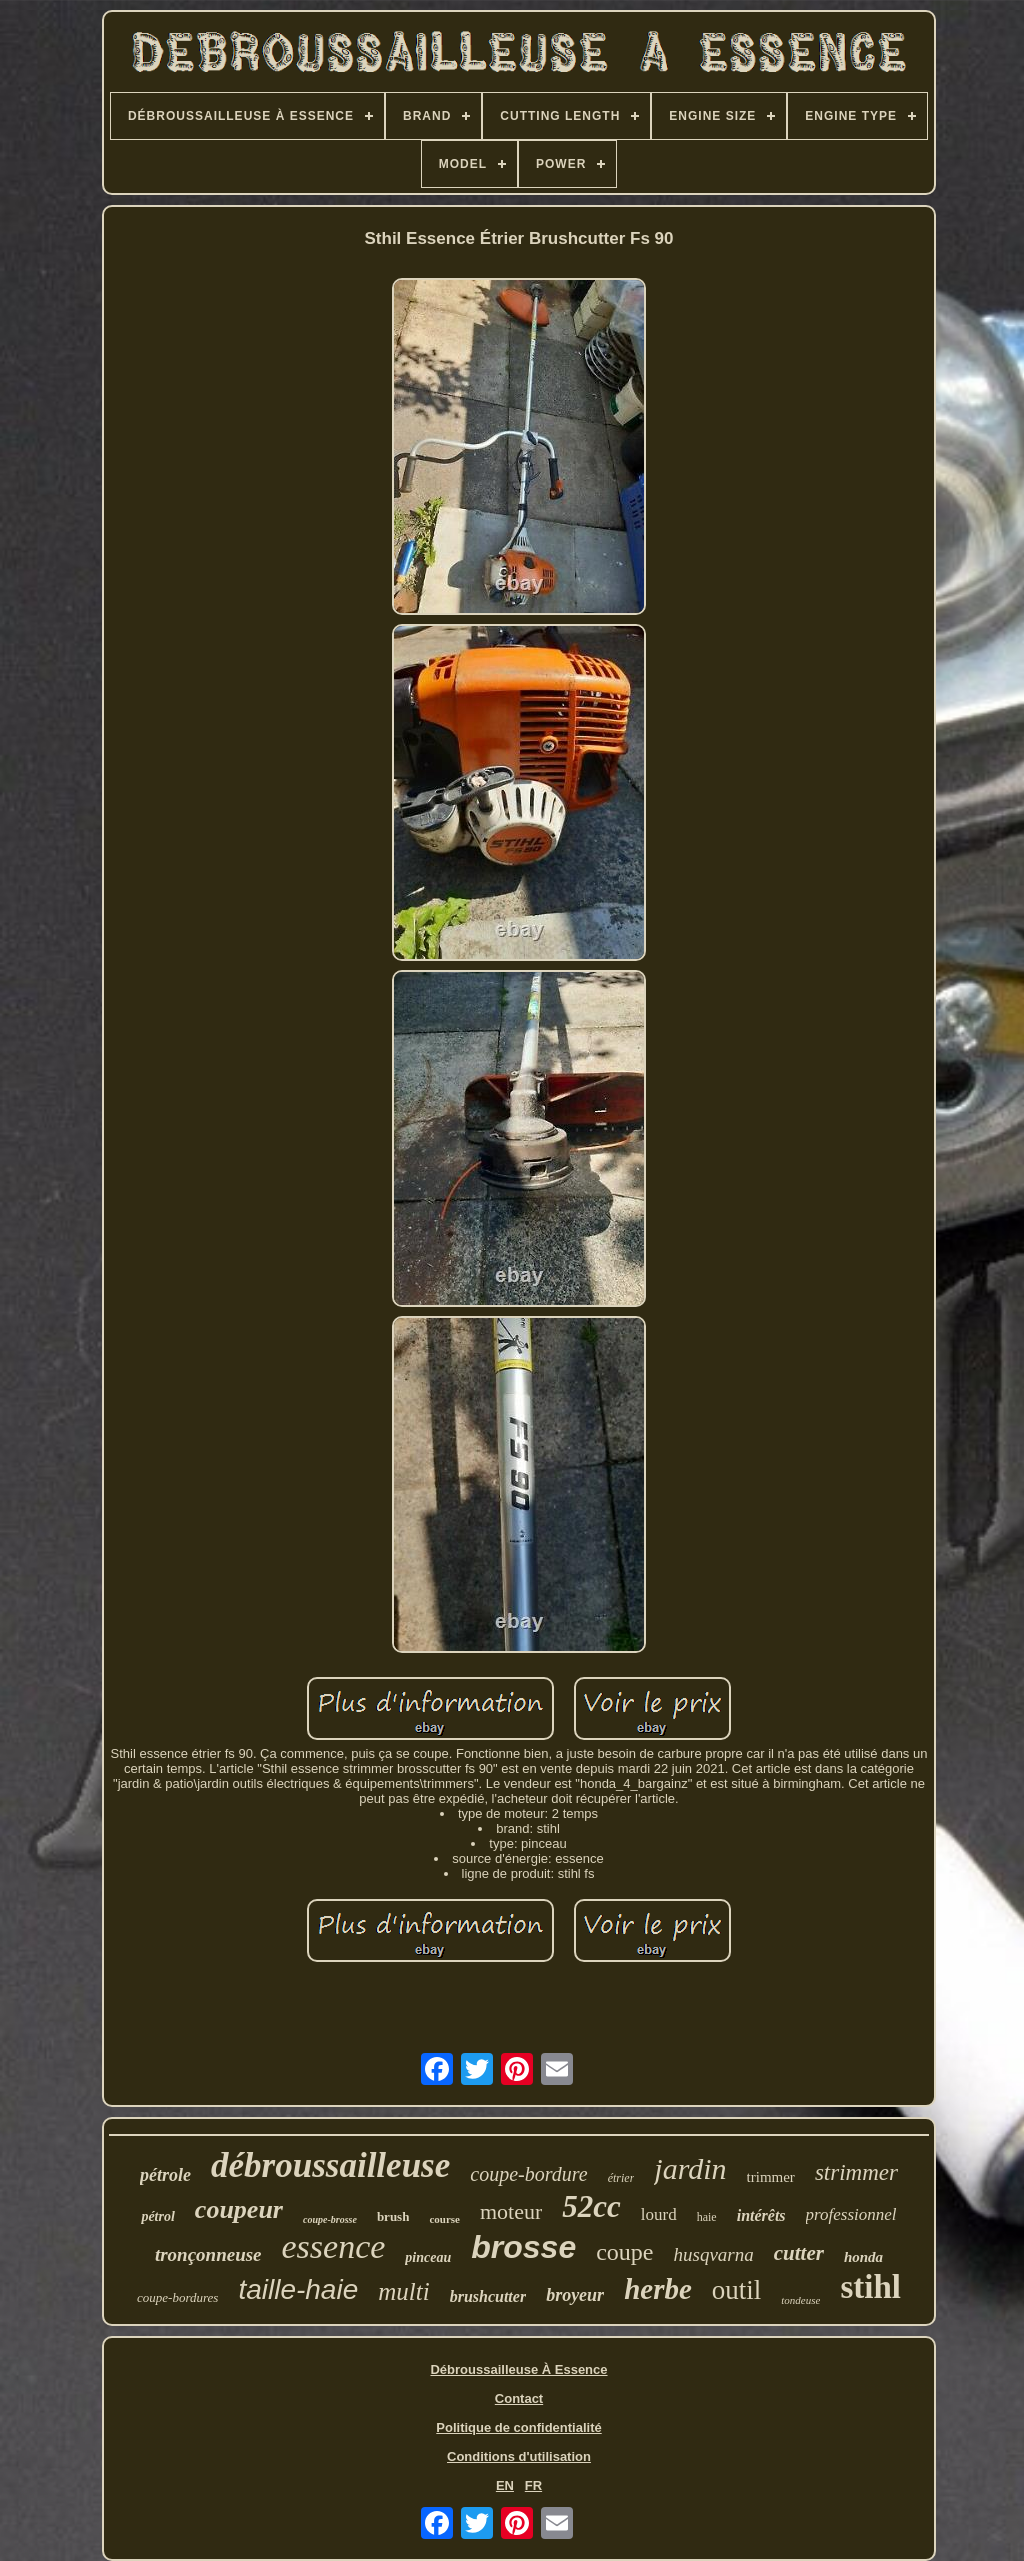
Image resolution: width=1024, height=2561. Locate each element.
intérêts (761, 2215)
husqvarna (714, 2254)
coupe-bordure (528, 2174)
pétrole (165, 2175)
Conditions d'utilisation (519, 2456)
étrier (621, 2178)
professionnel (851, 2214)
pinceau (428, 2257)
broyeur (575, 2295)
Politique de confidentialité (518, 2427)
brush (393, 2216)
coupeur (239, 2209)
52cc (591, 2206)
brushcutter (488, 2296)
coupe (624, 2252)
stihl (870, 2287)
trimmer (771, 2177)
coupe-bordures (177, 2297)
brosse (523, 2247)
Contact (519, 2398)
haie (707, 2217)
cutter (799, 2253)
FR (533, 2485)
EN (505, 2485)
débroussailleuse (330, 2165)
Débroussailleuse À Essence (518, 2369)
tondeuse (800, 2300)
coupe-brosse (330, 2219)
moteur (511, 2211)
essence (334, 2246)
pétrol (157, 2216)
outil (737, 2290)
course (444, 2219)
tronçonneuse (208, 2254)
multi (403, 2291)
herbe (658, 2289)
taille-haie (298, 2289)
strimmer (856, 2172)
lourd (659, 2214)
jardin (690, 2168)
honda (863, 2257)
